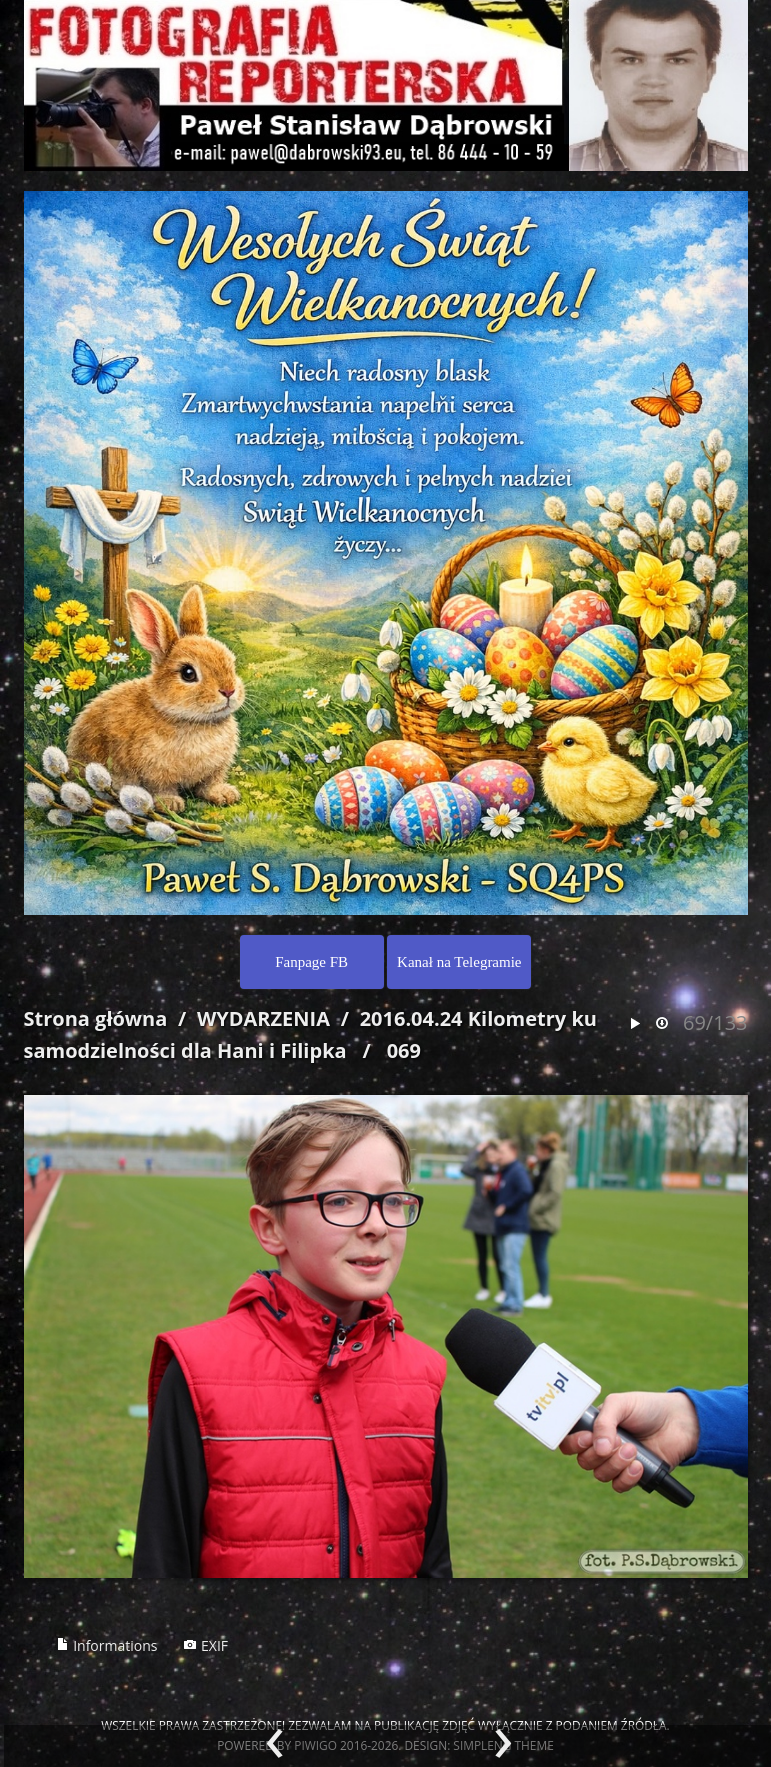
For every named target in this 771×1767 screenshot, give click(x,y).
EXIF (205, 1645)
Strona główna (96, 1018)
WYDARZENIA (263, 1018)
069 (404, 1050)
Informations (107, 1645)
